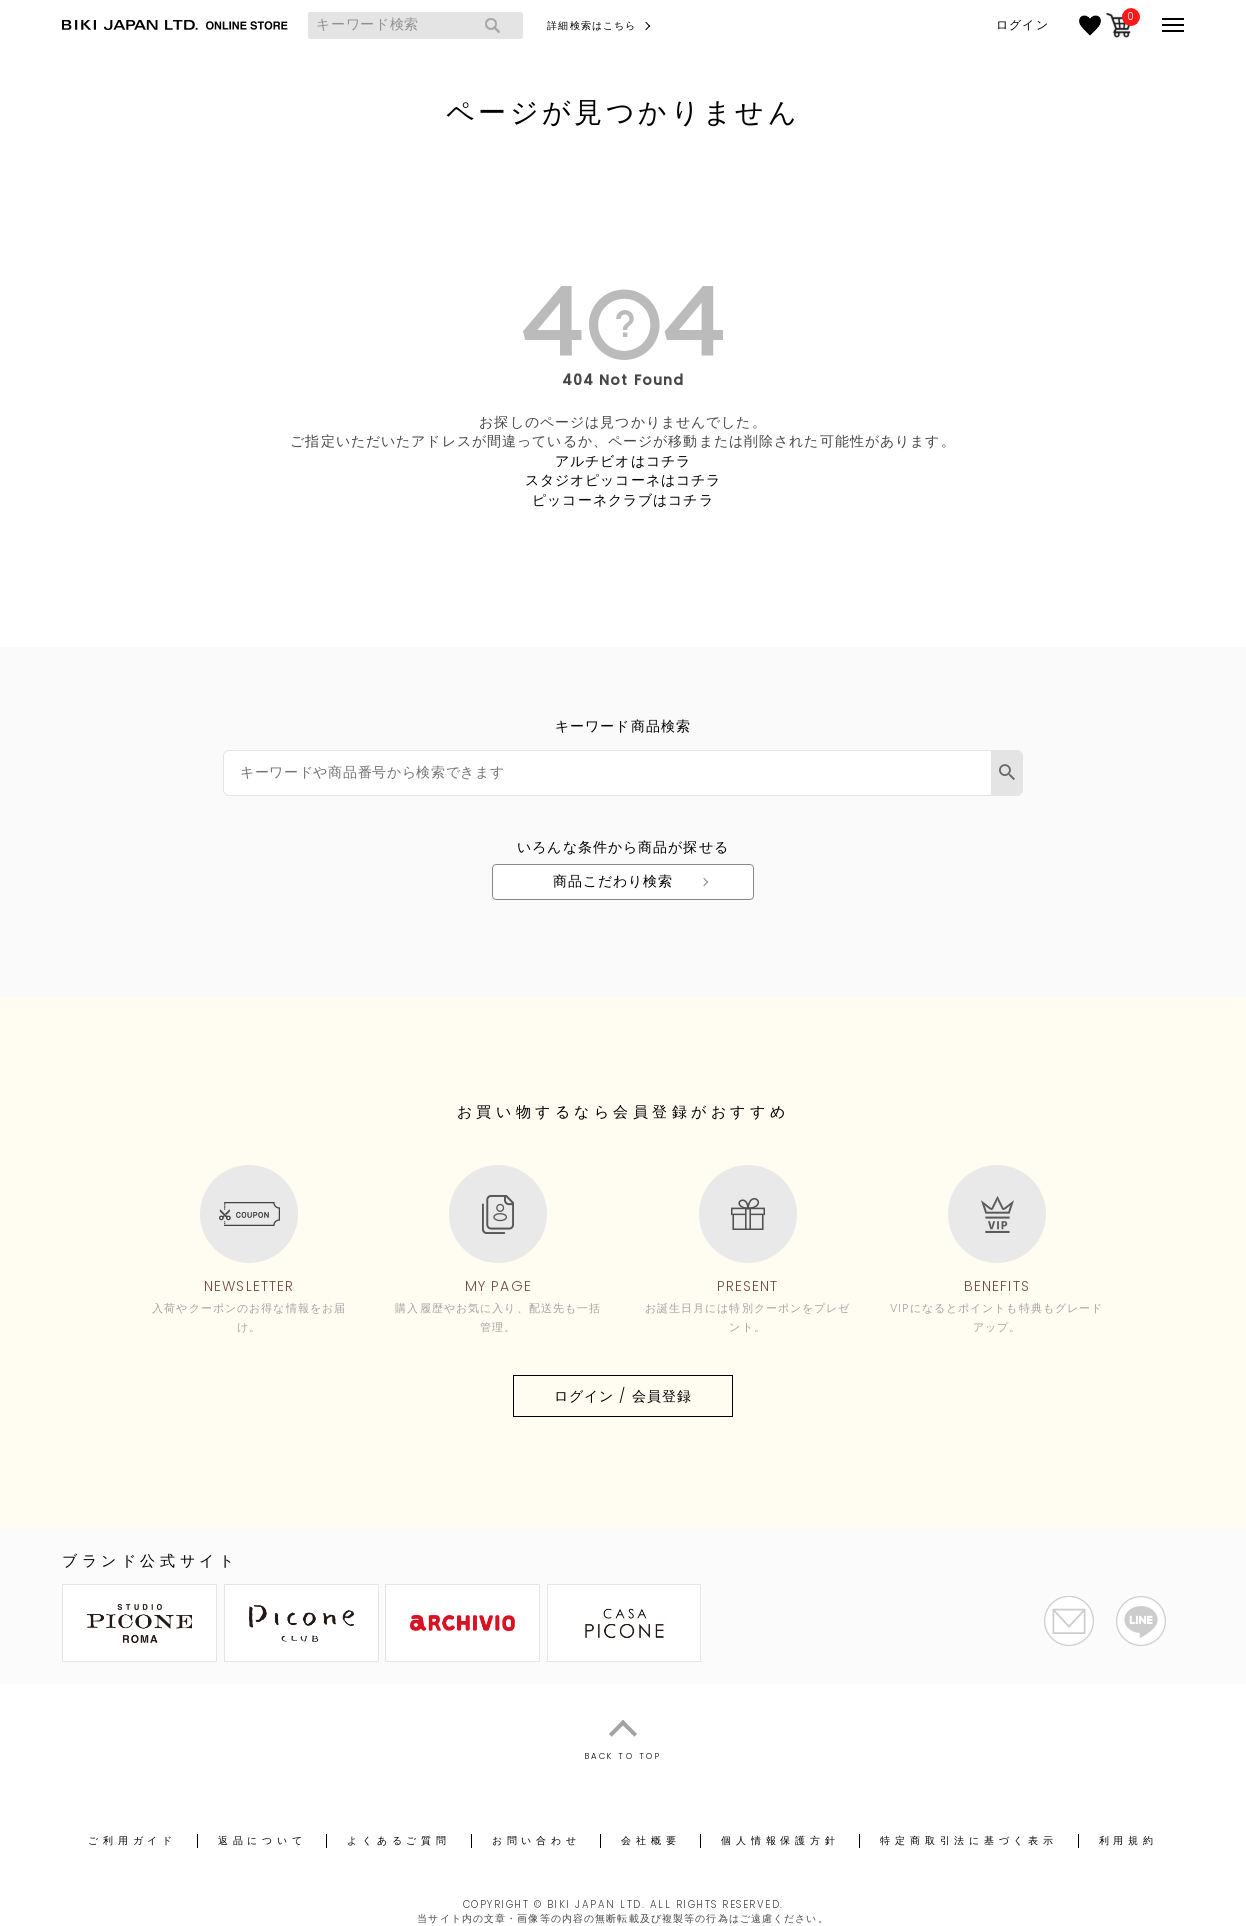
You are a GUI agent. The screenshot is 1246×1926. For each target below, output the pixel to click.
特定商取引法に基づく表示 (968, 1840)
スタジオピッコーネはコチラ (623, 480)
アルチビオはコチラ (623, 461)
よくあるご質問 (398, 1840)
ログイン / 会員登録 (623, 1396)
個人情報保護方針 (780, 1840)
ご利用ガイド (132, 1840)
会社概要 (650, 1840)
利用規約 (1128, 1840)
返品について (262, 1840)
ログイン (1022, 25)
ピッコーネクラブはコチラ (622, 500)
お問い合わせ (536, 1840)
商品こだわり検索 (613, 881)
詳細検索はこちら (591, 25)
